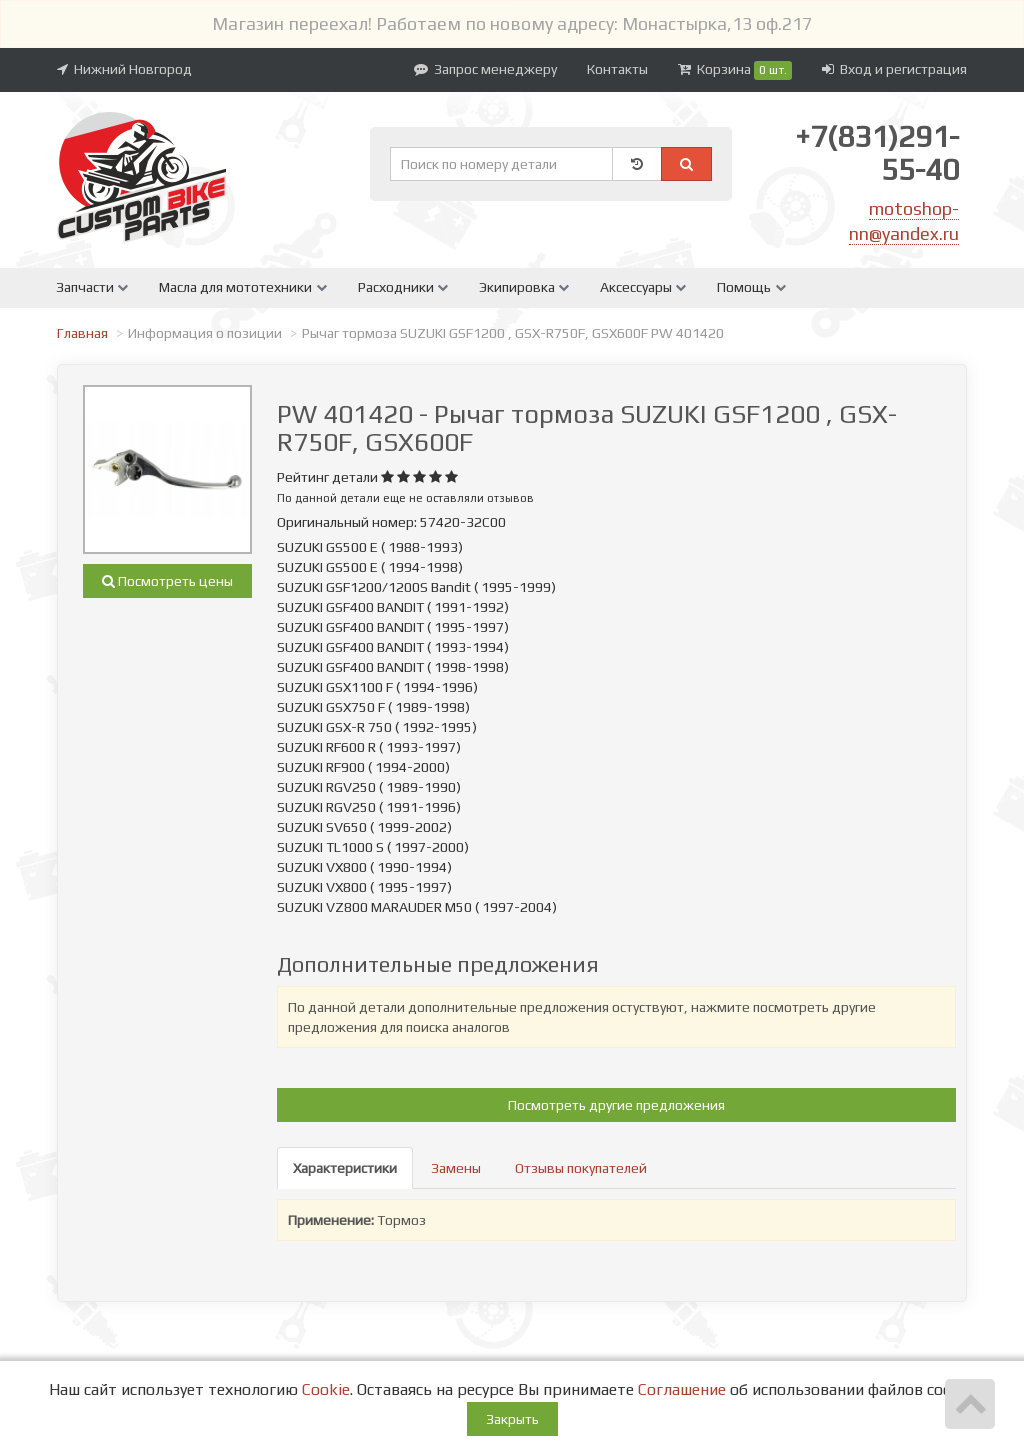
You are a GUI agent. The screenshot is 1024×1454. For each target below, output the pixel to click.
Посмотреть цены (167, 581)
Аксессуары (643, 287)
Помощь (751, 287)
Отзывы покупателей (581, 1168)
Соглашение (682, 1389)
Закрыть (512, 1419)
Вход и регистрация (894, 69)
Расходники (403, 287)
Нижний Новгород (124, 69)
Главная (82, 333)
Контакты (617, 69)
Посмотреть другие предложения (616, 1105)
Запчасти (92, 287)
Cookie (326, 1389)
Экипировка (524, 287)
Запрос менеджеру (485, 69)
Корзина (735, 70)
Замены (456, 1168)
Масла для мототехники (242, 287)
